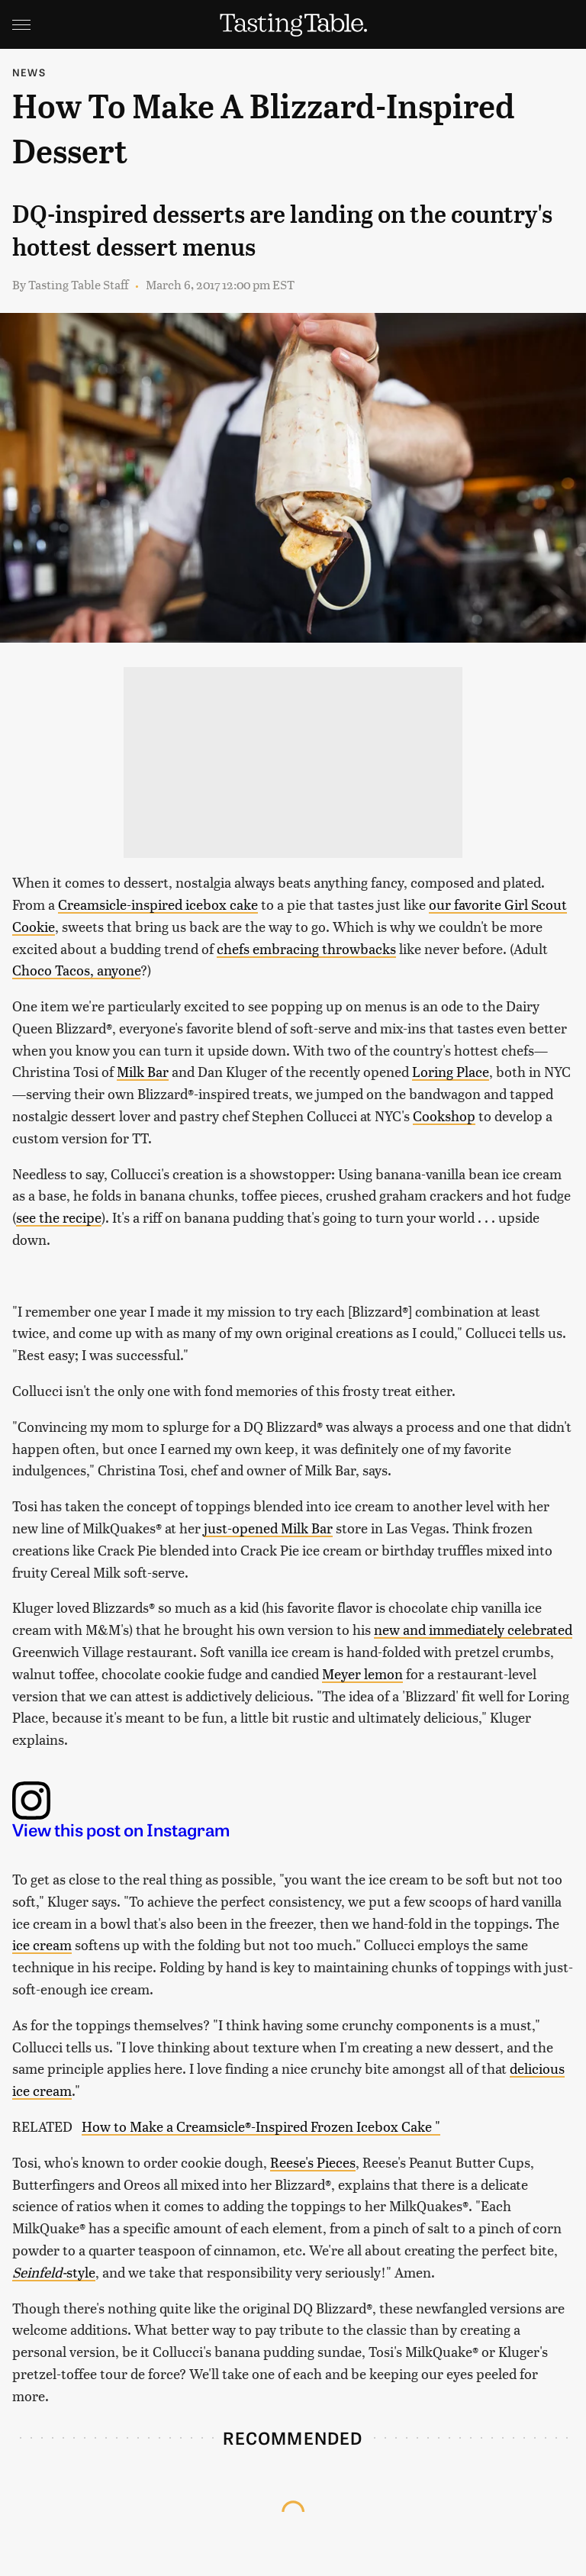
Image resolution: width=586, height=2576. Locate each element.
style (53, 2271)
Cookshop (444, 1115)
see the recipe (58, 1217)
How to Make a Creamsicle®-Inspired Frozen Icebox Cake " (261, 2126)
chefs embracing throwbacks (306, 948)
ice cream (42, 1944)
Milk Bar (143, 1071)
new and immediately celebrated (473, 1629)
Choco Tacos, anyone (76, 969)
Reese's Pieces (313, 2161)
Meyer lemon (362, 1673)
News (29, 72)
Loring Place (450, 1071)
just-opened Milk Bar (268, 1527)
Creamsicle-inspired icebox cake (158, 904)
